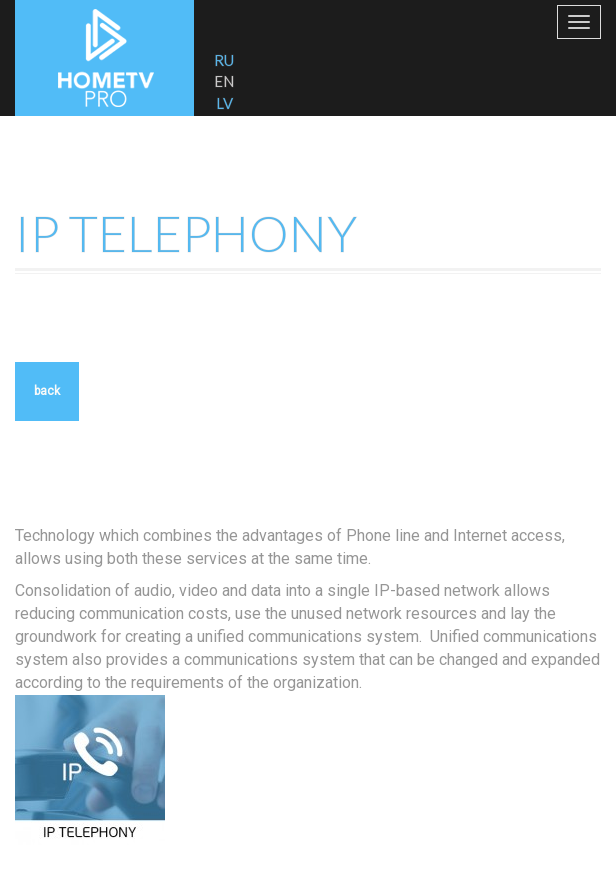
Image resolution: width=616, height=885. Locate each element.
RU (224, 60)
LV (224, 103)
